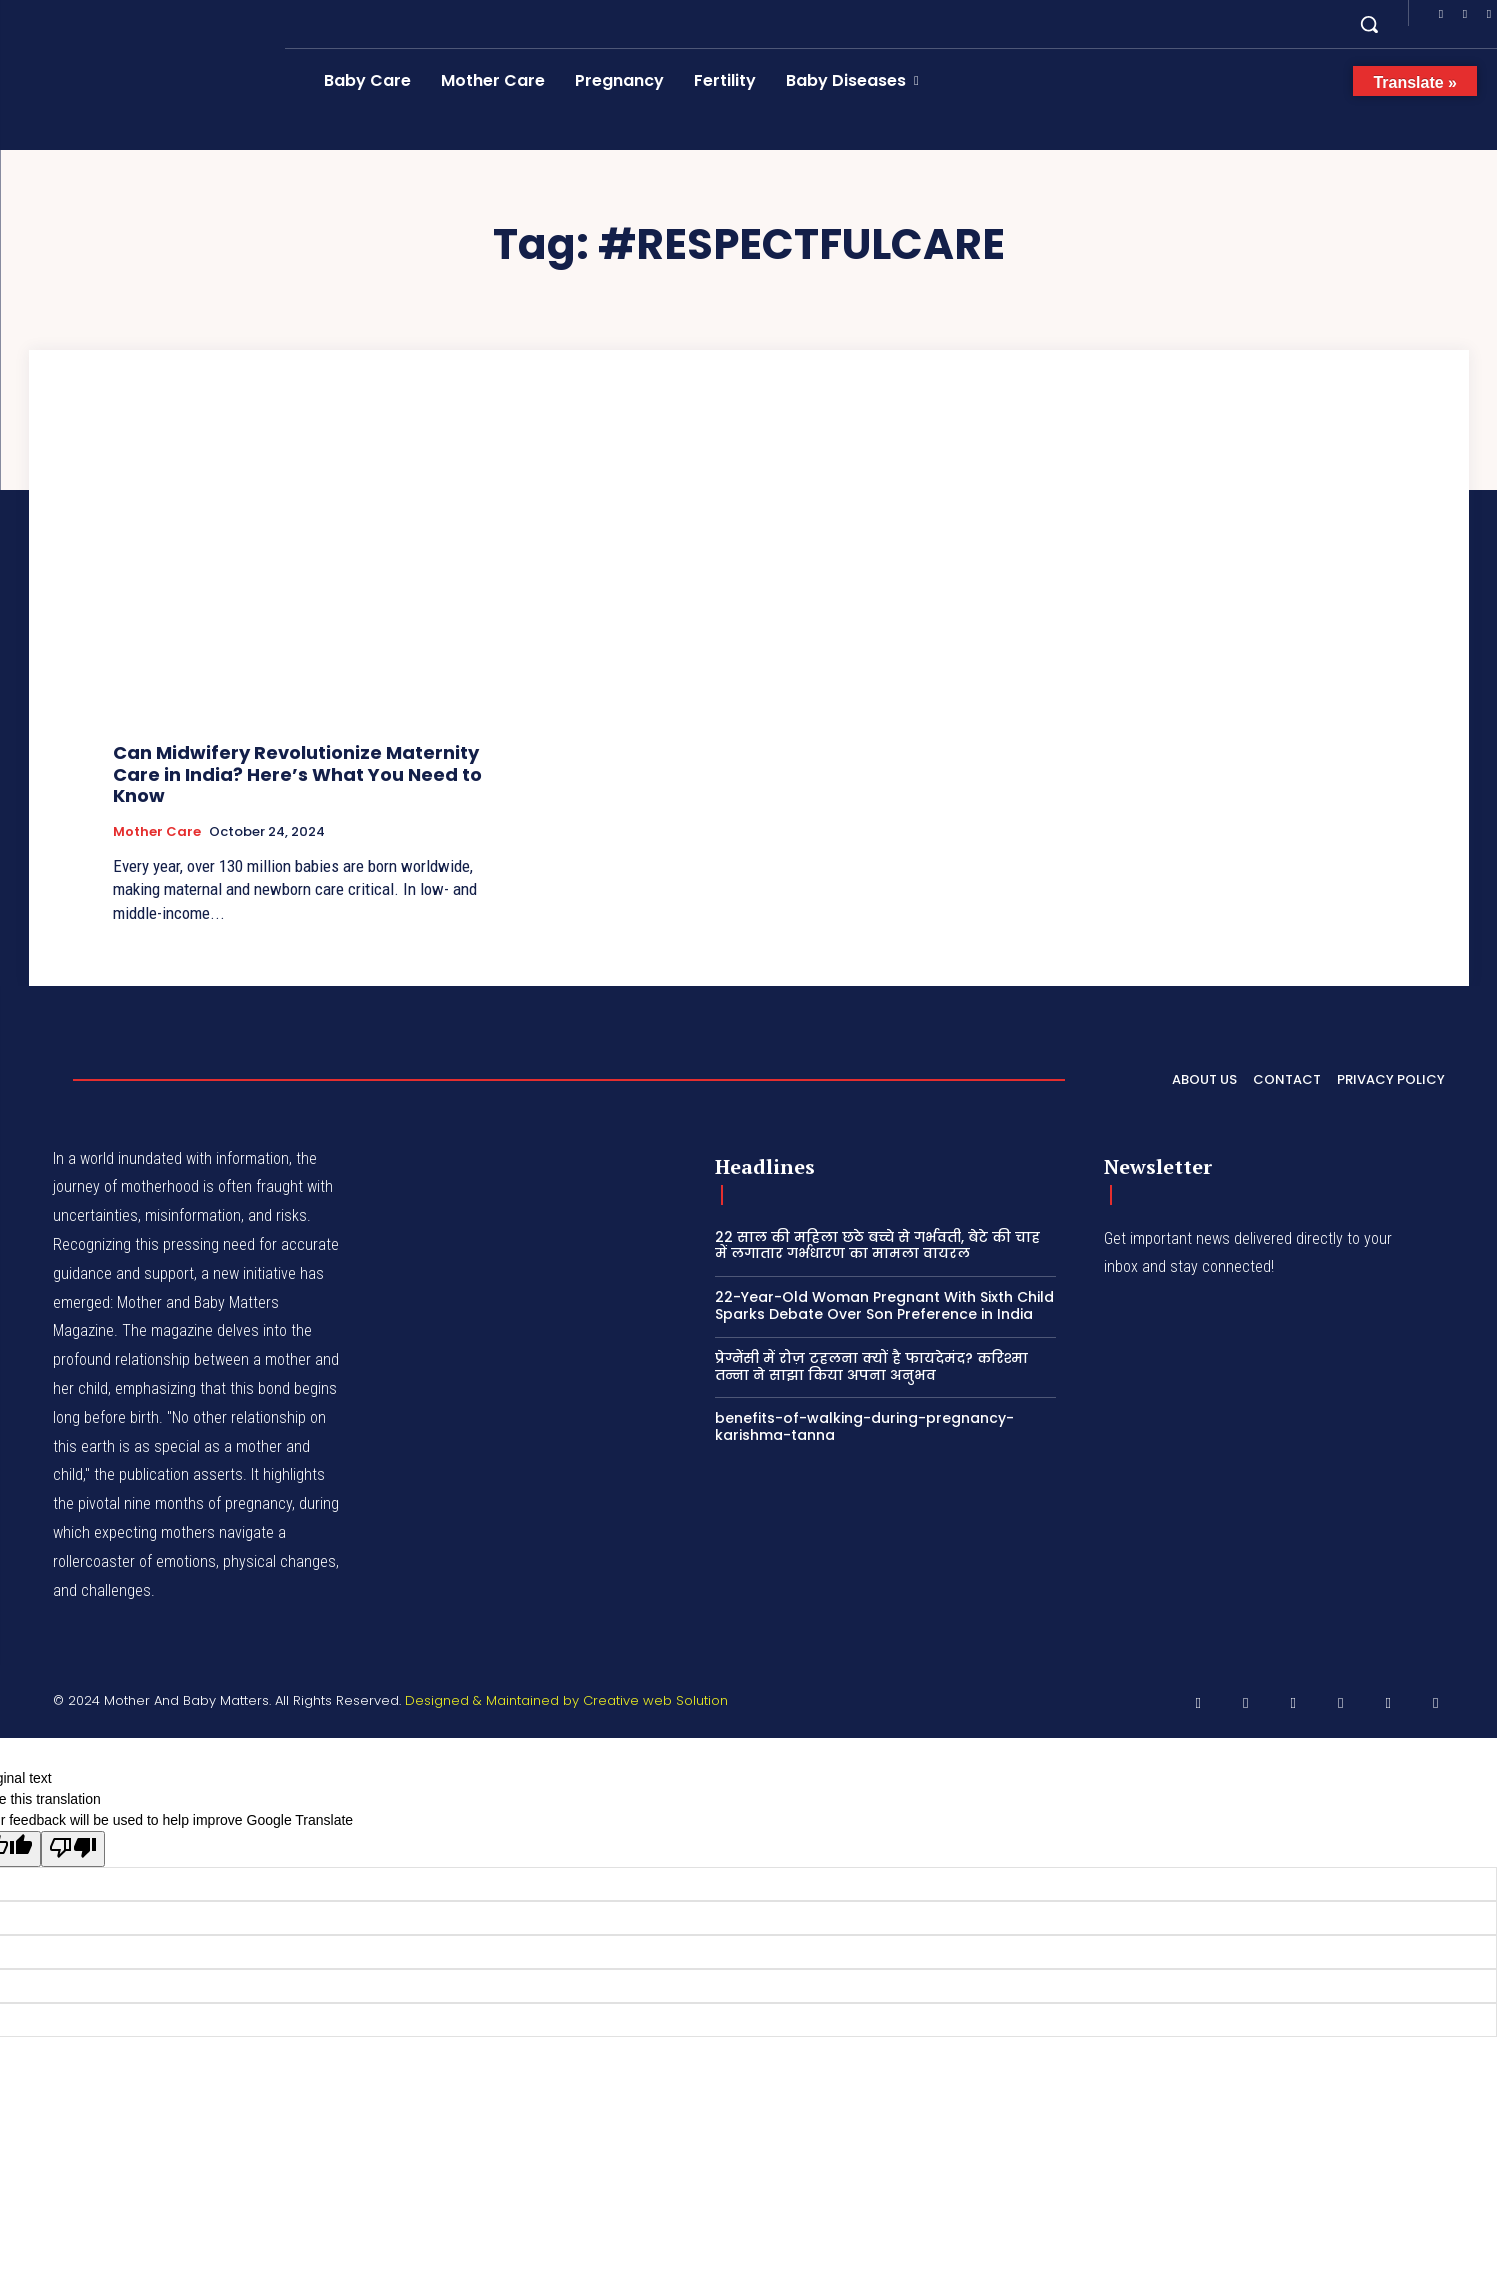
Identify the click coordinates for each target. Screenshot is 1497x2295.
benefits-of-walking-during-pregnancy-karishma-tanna (864, 1426)
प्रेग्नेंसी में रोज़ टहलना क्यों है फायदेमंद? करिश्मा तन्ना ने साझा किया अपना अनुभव (871, 1366)
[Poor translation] (73, 1849)
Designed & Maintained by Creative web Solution (566, 1700)
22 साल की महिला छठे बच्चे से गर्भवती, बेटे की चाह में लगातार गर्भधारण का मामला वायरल (877, 1245)
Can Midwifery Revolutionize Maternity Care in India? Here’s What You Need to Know (297, 774)
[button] (1369, 24)
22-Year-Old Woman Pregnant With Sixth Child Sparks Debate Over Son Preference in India (884, 1305)
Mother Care (157, 832)
